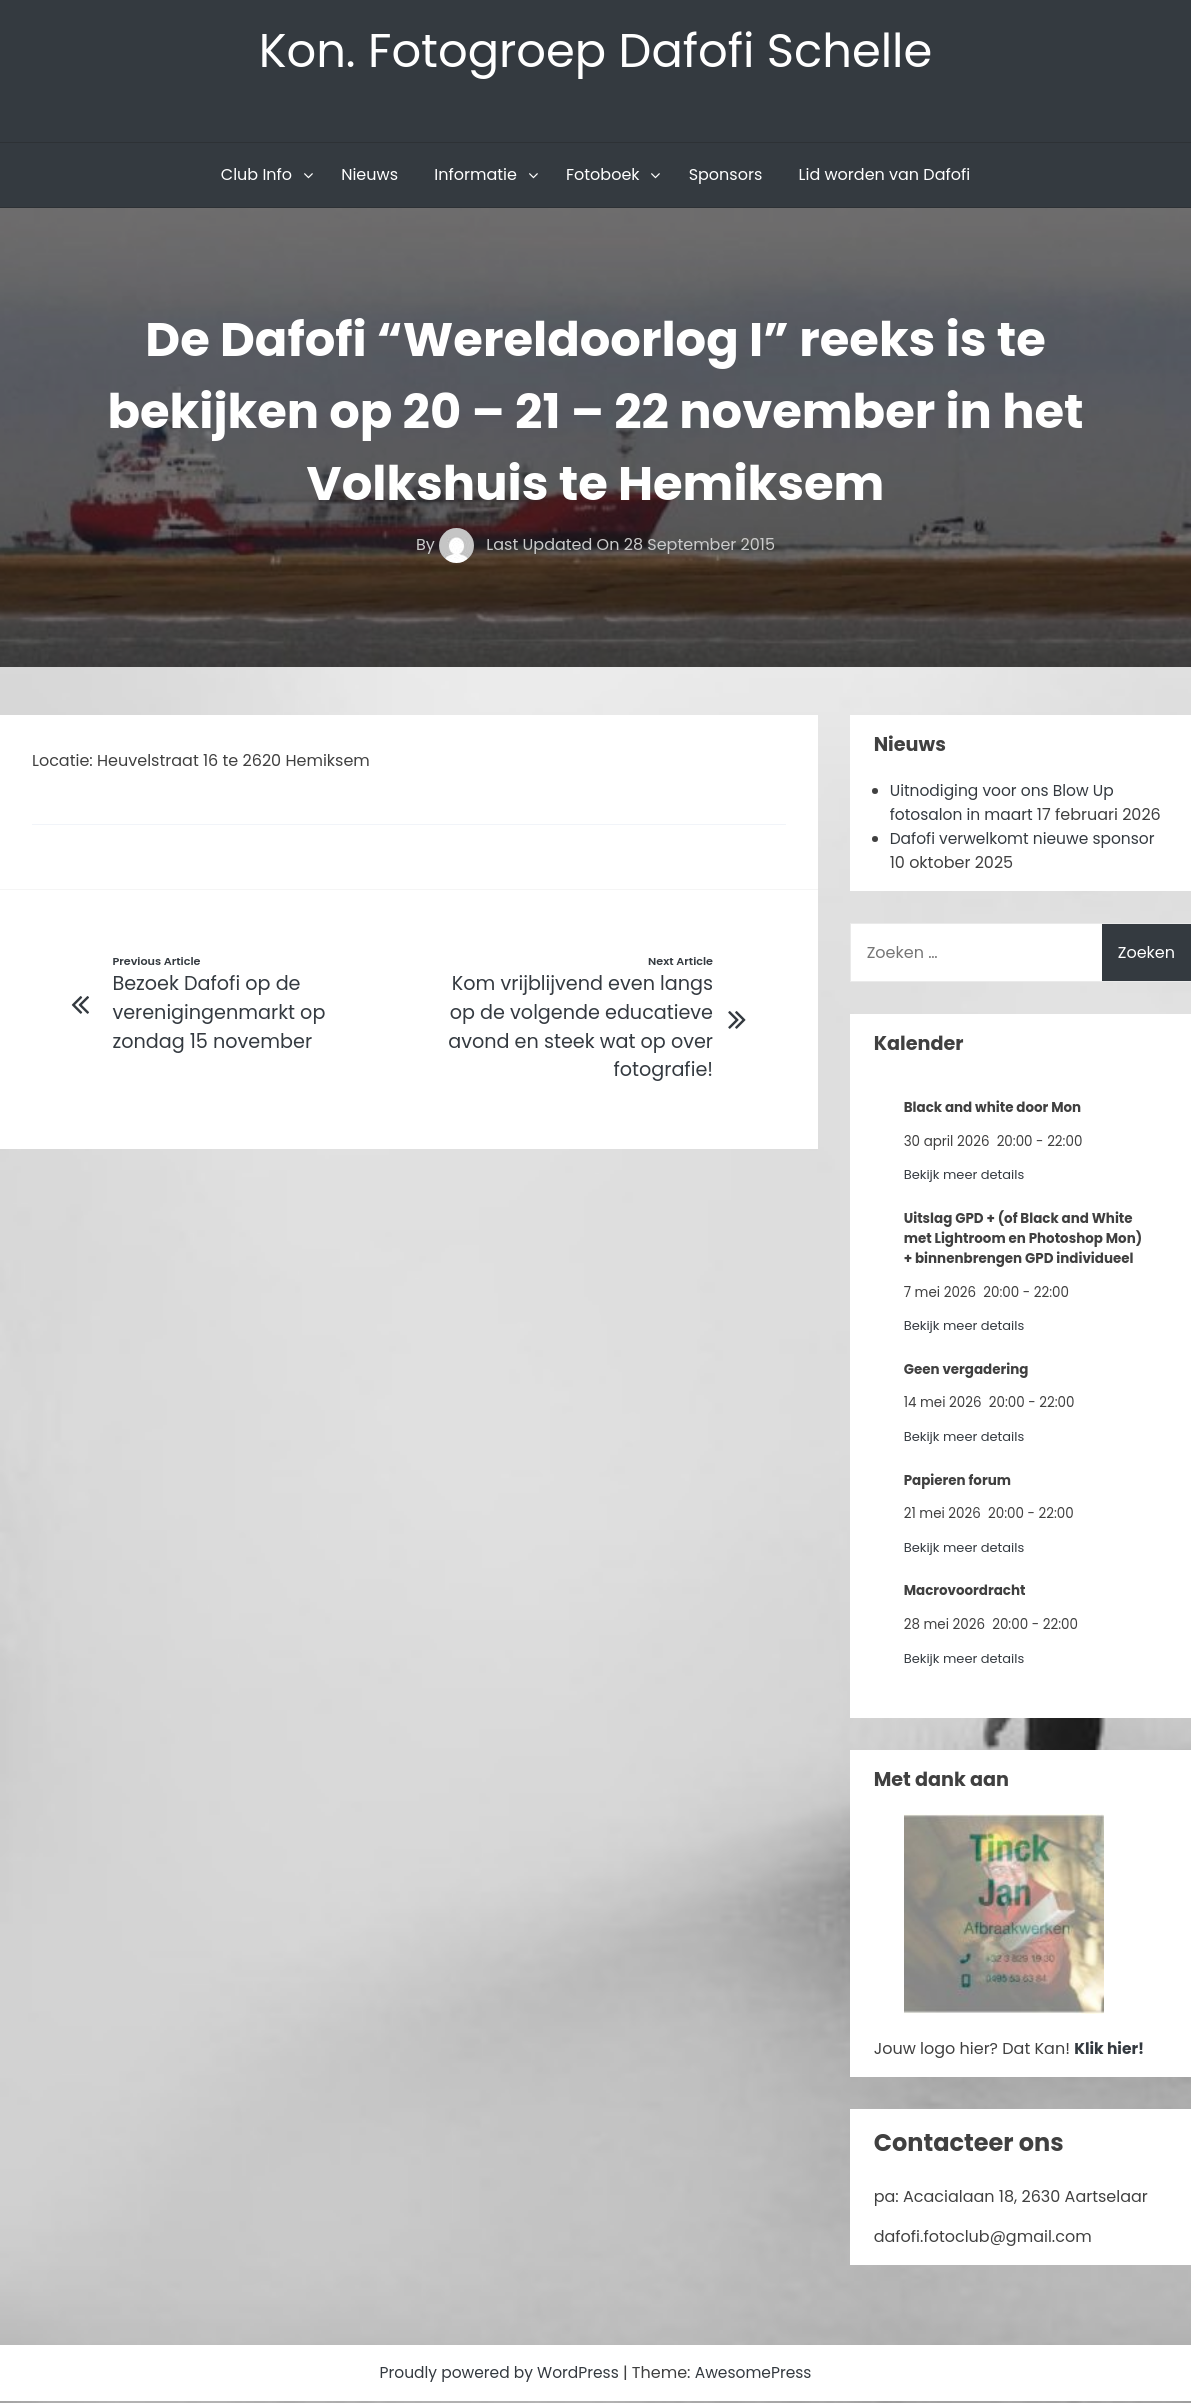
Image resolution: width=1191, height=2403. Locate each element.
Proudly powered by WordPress (499, 2374)
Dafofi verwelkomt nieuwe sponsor (1027, 840)
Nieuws (369, 176)
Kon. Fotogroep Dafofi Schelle (595, 51)
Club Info (256, 176)
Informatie (475, 176)
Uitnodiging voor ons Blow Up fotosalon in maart (1006, 804)
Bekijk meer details (966, 1176)
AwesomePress (757, 2374)
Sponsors (726, 176)
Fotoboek (603, 176)
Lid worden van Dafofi (885, 176)
